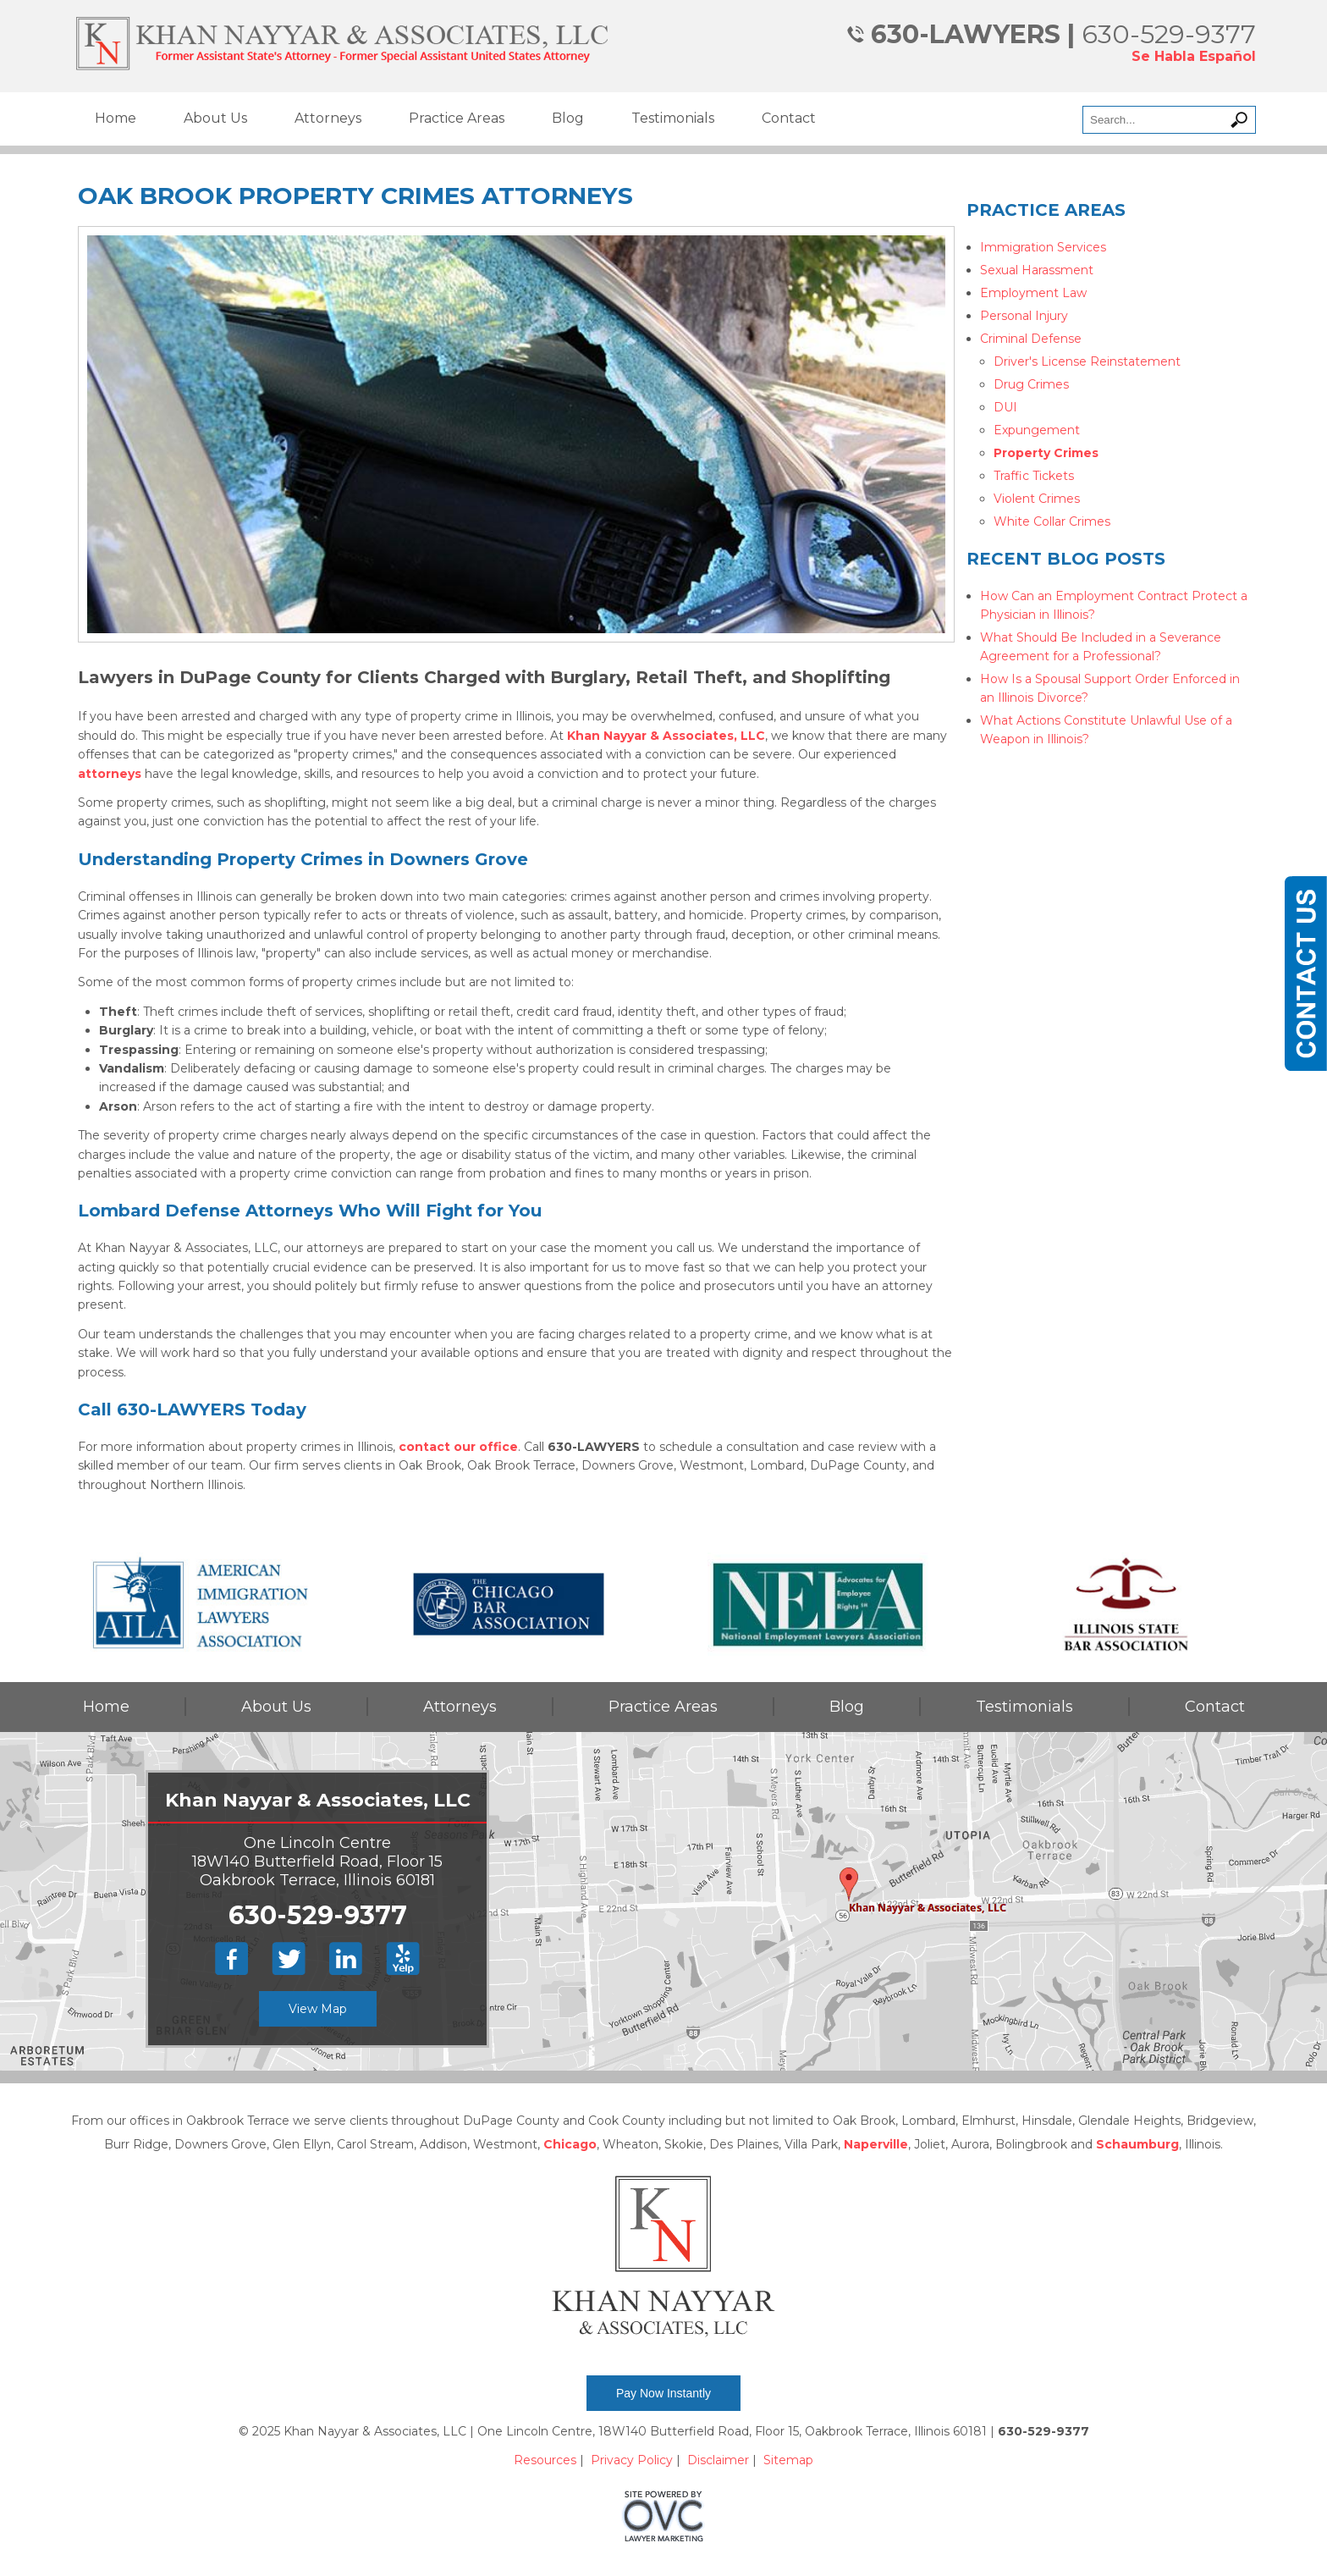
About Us (215, 118)
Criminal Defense (1031, 338)
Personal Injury (1024, 315)
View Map (318, 2008)
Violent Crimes (1037, 498)
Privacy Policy (632, 2460)
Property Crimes (1046, 453)
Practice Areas (456, 118)
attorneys (109, 773)
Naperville (876, 2144)
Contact (789, 118)
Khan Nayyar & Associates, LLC (666, 735)
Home (115, 118)
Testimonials (672, 118)
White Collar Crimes (1052, 521)
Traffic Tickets (1034, 475)
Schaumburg (1137, 2144)
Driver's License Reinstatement (1087, 361)
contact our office (458, 1446)
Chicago (570, 2144)
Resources (545, 2460)
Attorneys (328, 118)
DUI (1005, 407)
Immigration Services (1043, 247)
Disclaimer (718, 2460)
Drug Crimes (1031, 384)
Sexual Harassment (1036, 270)
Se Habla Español (1194, 56)
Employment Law (1033, 293)
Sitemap (788, 2460)
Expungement (1037, 430)
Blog (568, 118)
